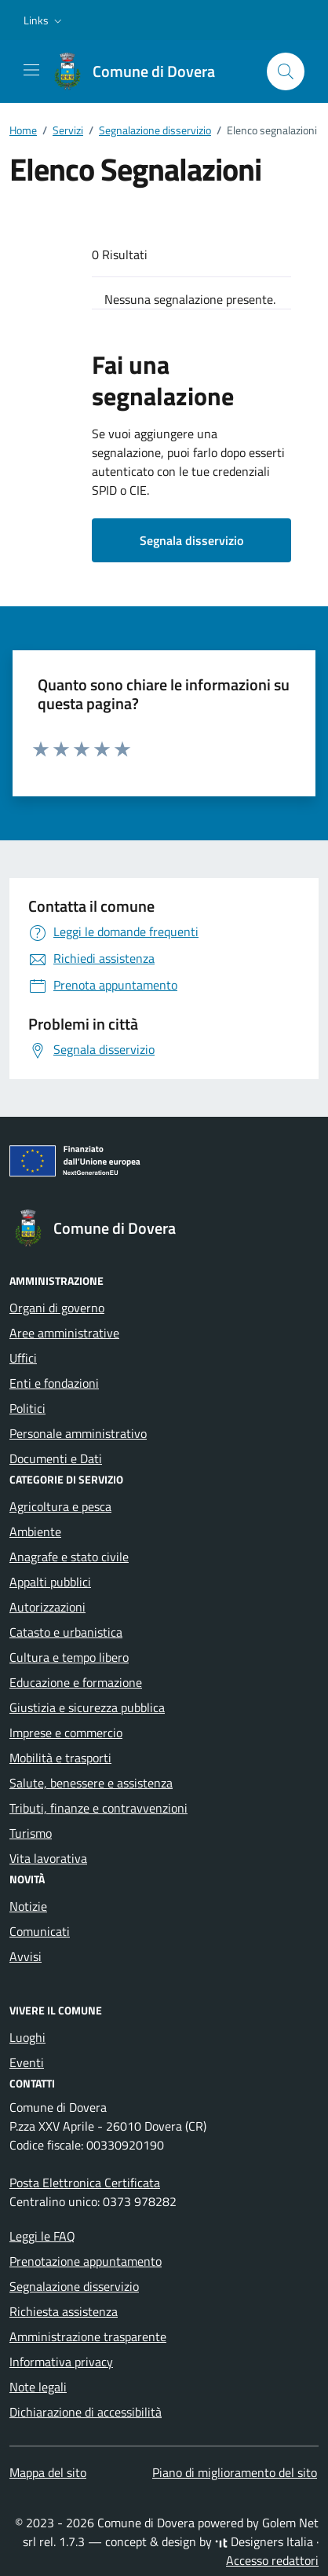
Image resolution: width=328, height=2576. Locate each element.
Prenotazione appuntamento (85, 2261)
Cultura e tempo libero (69, 1657)
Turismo (30, 1833)
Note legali (38, 2386)
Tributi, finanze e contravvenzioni (98, 1807)
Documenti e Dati (55, 1458)
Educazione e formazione (75, 1682)
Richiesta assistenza (63, 2311)
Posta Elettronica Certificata (84, 2182)
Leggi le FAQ (42, 2236)
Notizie (28, 1906)
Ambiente (35, 1531)
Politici (27, 1408)
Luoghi (27, 2037)
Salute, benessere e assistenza (91, 1782)
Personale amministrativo (78, 1433)
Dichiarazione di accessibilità (85, 2411)
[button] (44, 20)
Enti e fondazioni (54, 1383)
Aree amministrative (64, 1332)
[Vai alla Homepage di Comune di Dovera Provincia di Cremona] (141, 71)
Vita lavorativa (48, 1858)
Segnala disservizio (191, 540)
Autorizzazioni (47, 1606)
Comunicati (39, 1931)
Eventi (26, 2062)
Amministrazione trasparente (87, 2336)
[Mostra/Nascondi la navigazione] (31, 69)
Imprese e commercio (65, 1732)
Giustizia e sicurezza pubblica (87, 1707)
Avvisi (25, 1956)
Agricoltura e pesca (60, 1506)
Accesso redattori (272, 2560)
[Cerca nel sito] (285, 71)
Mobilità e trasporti (60, 1757)
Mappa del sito (47, 2472)
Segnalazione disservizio (74, 2286)
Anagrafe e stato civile (69, 1556)
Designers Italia (264, 2541)
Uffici (23, 1357)
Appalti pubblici (50, 1581)
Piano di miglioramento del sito (234, 2472)
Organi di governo (56, 1307)
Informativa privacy (61, 2361)
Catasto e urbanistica (65, 1632)
